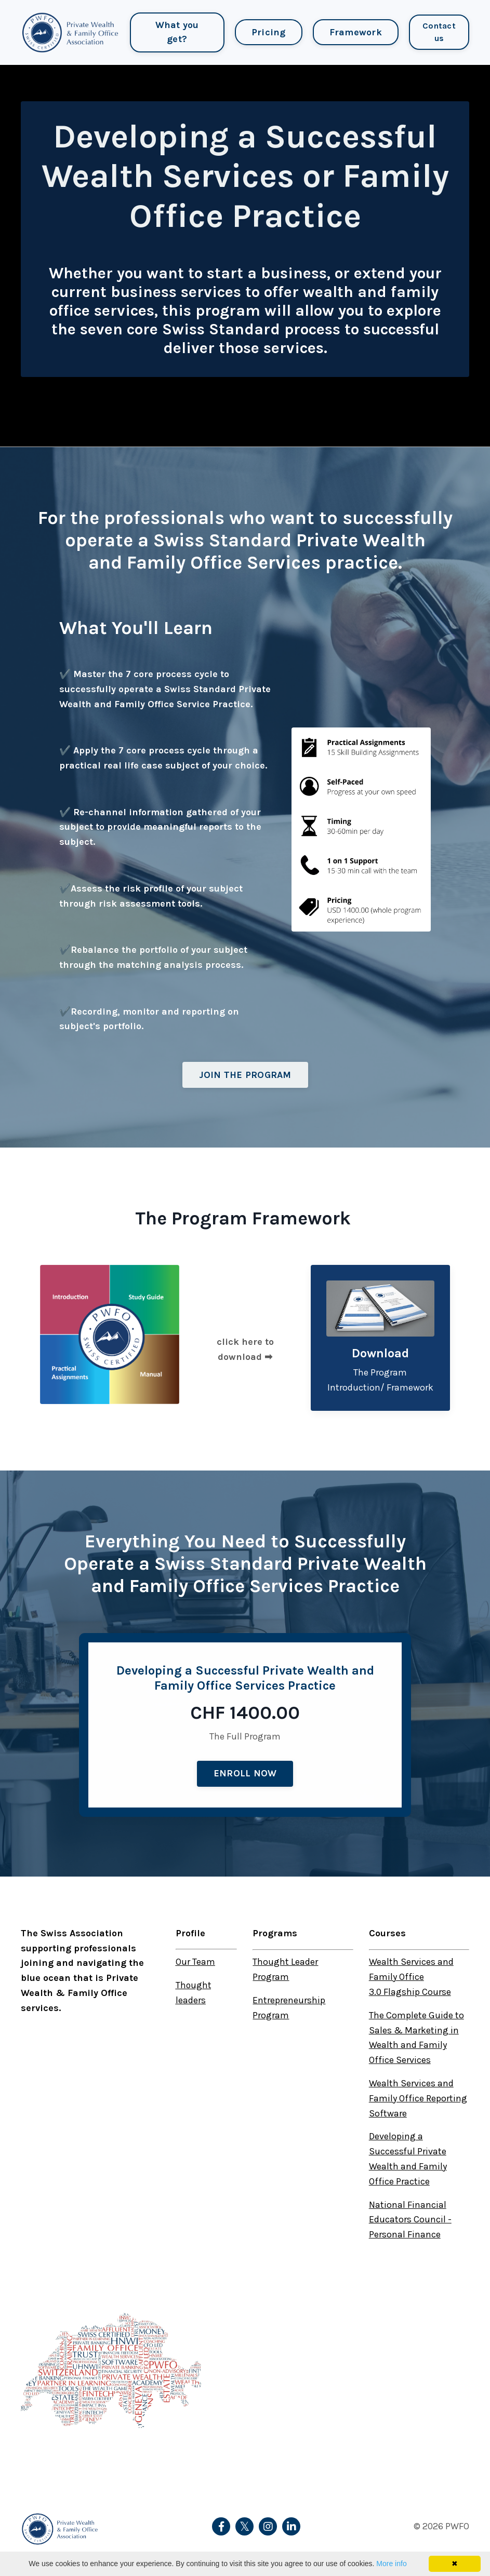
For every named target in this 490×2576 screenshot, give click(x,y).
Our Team (195, 1961)
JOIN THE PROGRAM (245, 1075)
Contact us (439, 32)
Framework (355, 32)
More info (391, 2563)
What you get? (176, 32)
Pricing (268, 32)
